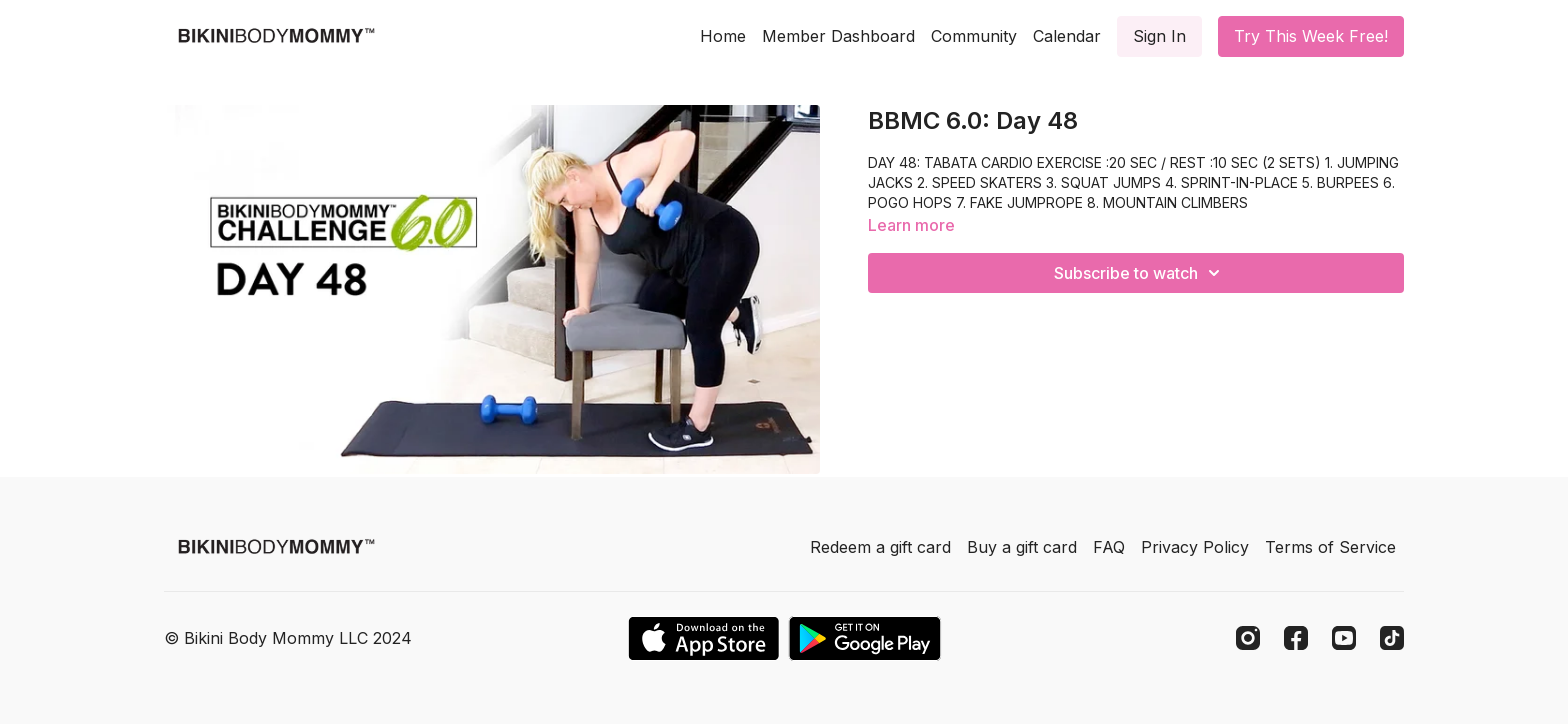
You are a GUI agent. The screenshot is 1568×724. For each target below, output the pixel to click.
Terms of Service (1330, 547)
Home (723, 36)
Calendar (1067, 36)
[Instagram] (1248, 638)
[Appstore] (703, 638)
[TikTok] (1392, 638)
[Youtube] (1344, 638)
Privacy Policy (1195, 547)
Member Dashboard (838, 36)
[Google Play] (865, 638)
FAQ (1109, 547)
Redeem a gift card (880, 547)
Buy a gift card (1022, 547)
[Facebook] (1296, 638)
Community (974, 36)
